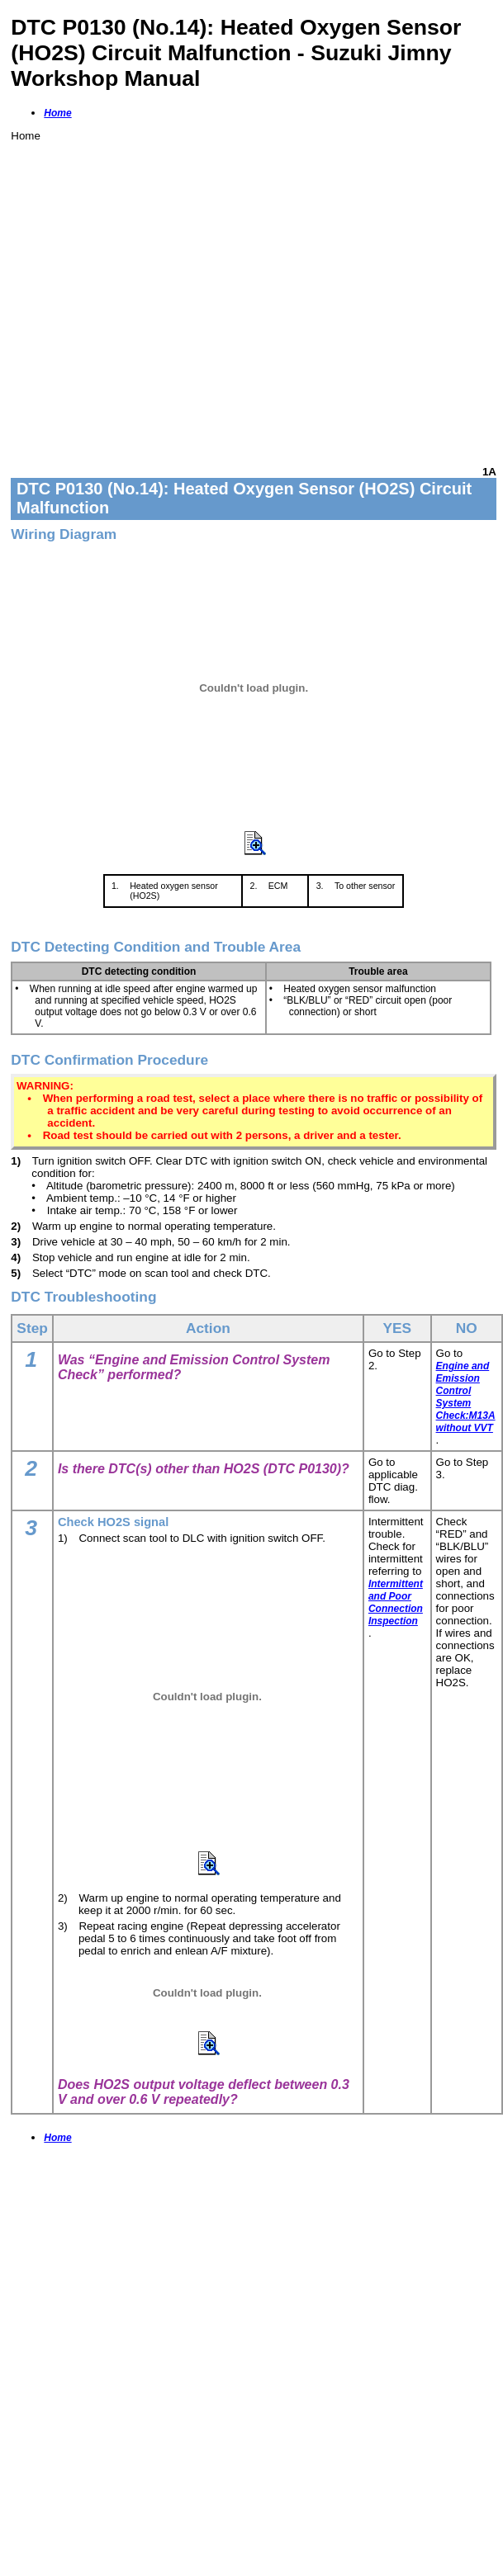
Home (57, 113)
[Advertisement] (155, 296)
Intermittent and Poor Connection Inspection (395, 1602)
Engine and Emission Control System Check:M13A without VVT (466, 1397)
